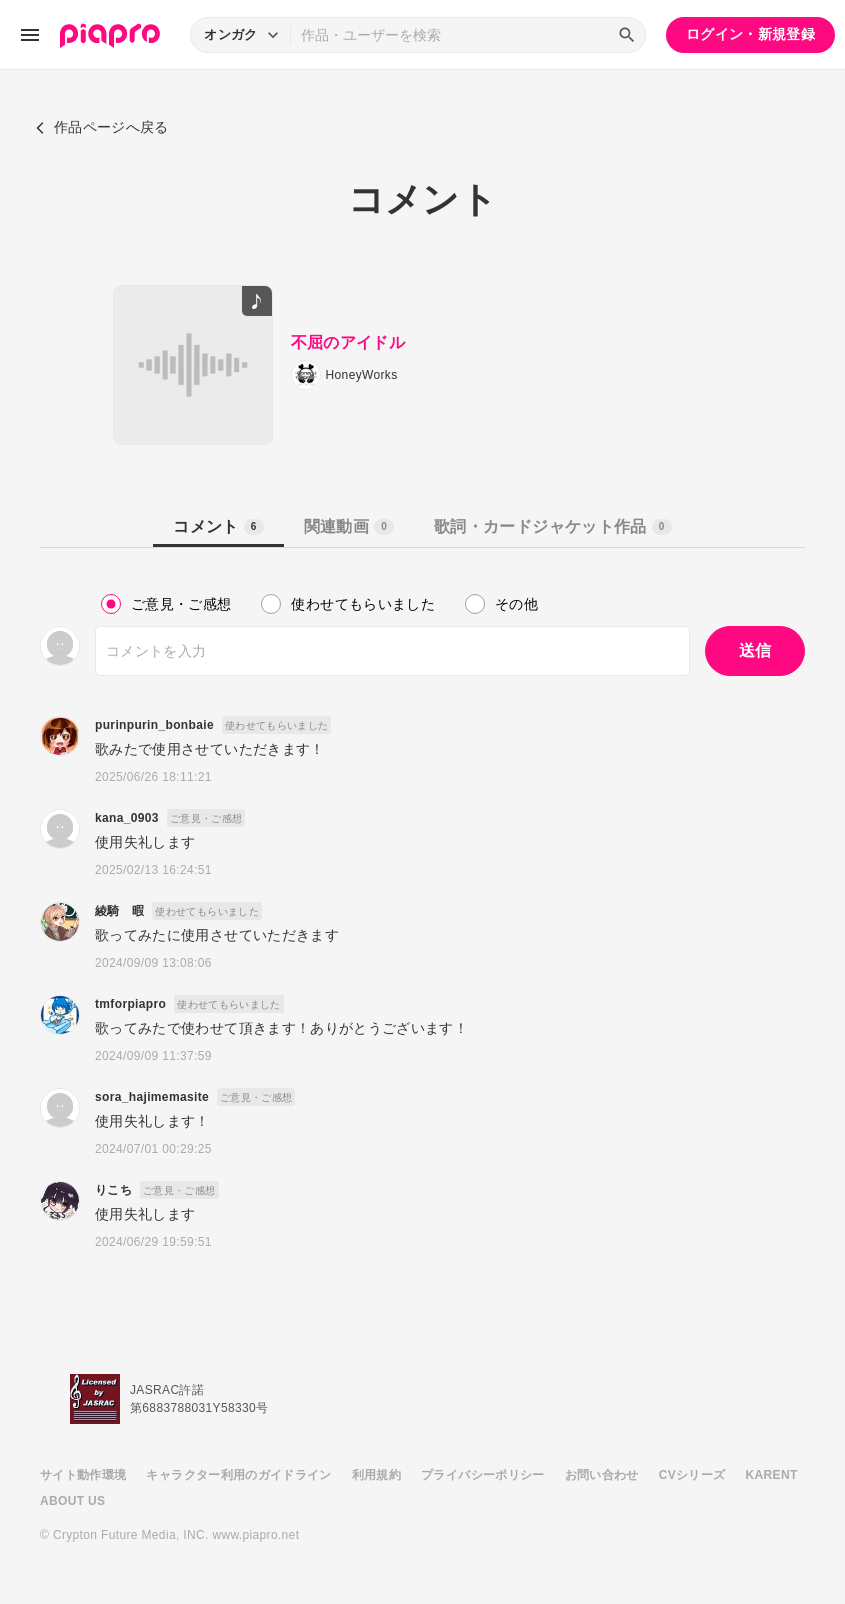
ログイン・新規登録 (750, 34)
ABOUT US (72, 1501)
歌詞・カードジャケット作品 (552, 526)
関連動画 (349, 526)
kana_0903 (127, 818)
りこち (113, 1190)
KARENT (772, 1475)
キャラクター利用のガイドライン (238, 1475)
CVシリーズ (692, 1475)
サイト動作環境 (83, 1475)
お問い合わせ (602, 1475)
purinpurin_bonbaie (154, 725)
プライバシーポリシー (483, 1475)
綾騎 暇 (119, 911)
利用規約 (376, 1475)
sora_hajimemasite (152, 1097)
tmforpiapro (130, 1004)
